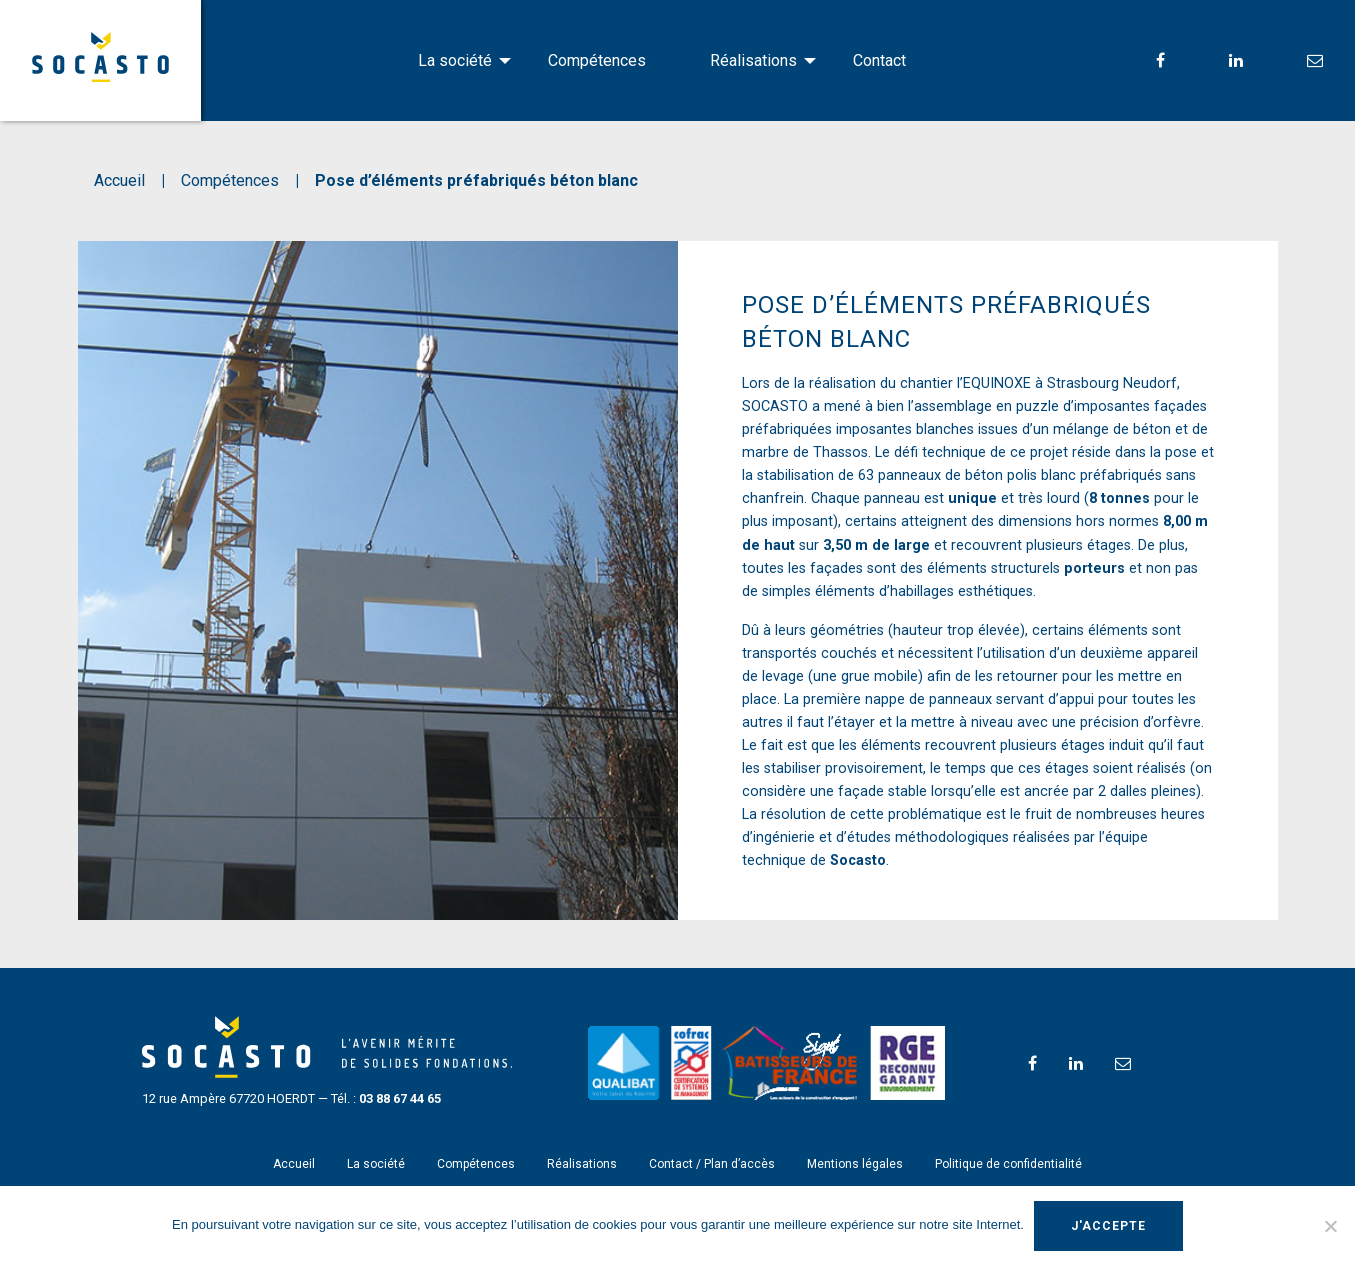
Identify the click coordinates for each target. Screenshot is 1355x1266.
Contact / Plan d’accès (712, 1164)
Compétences (597, 60)
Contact (879, 60)
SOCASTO (100, 57)
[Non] (1330, 1226)
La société (455, 60)
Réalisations (753, 60)
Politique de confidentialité (1008, 1164)
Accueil (294, 1164)
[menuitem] (451, 61)
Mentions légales (855, 1164)
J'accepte (1108, 1226)
